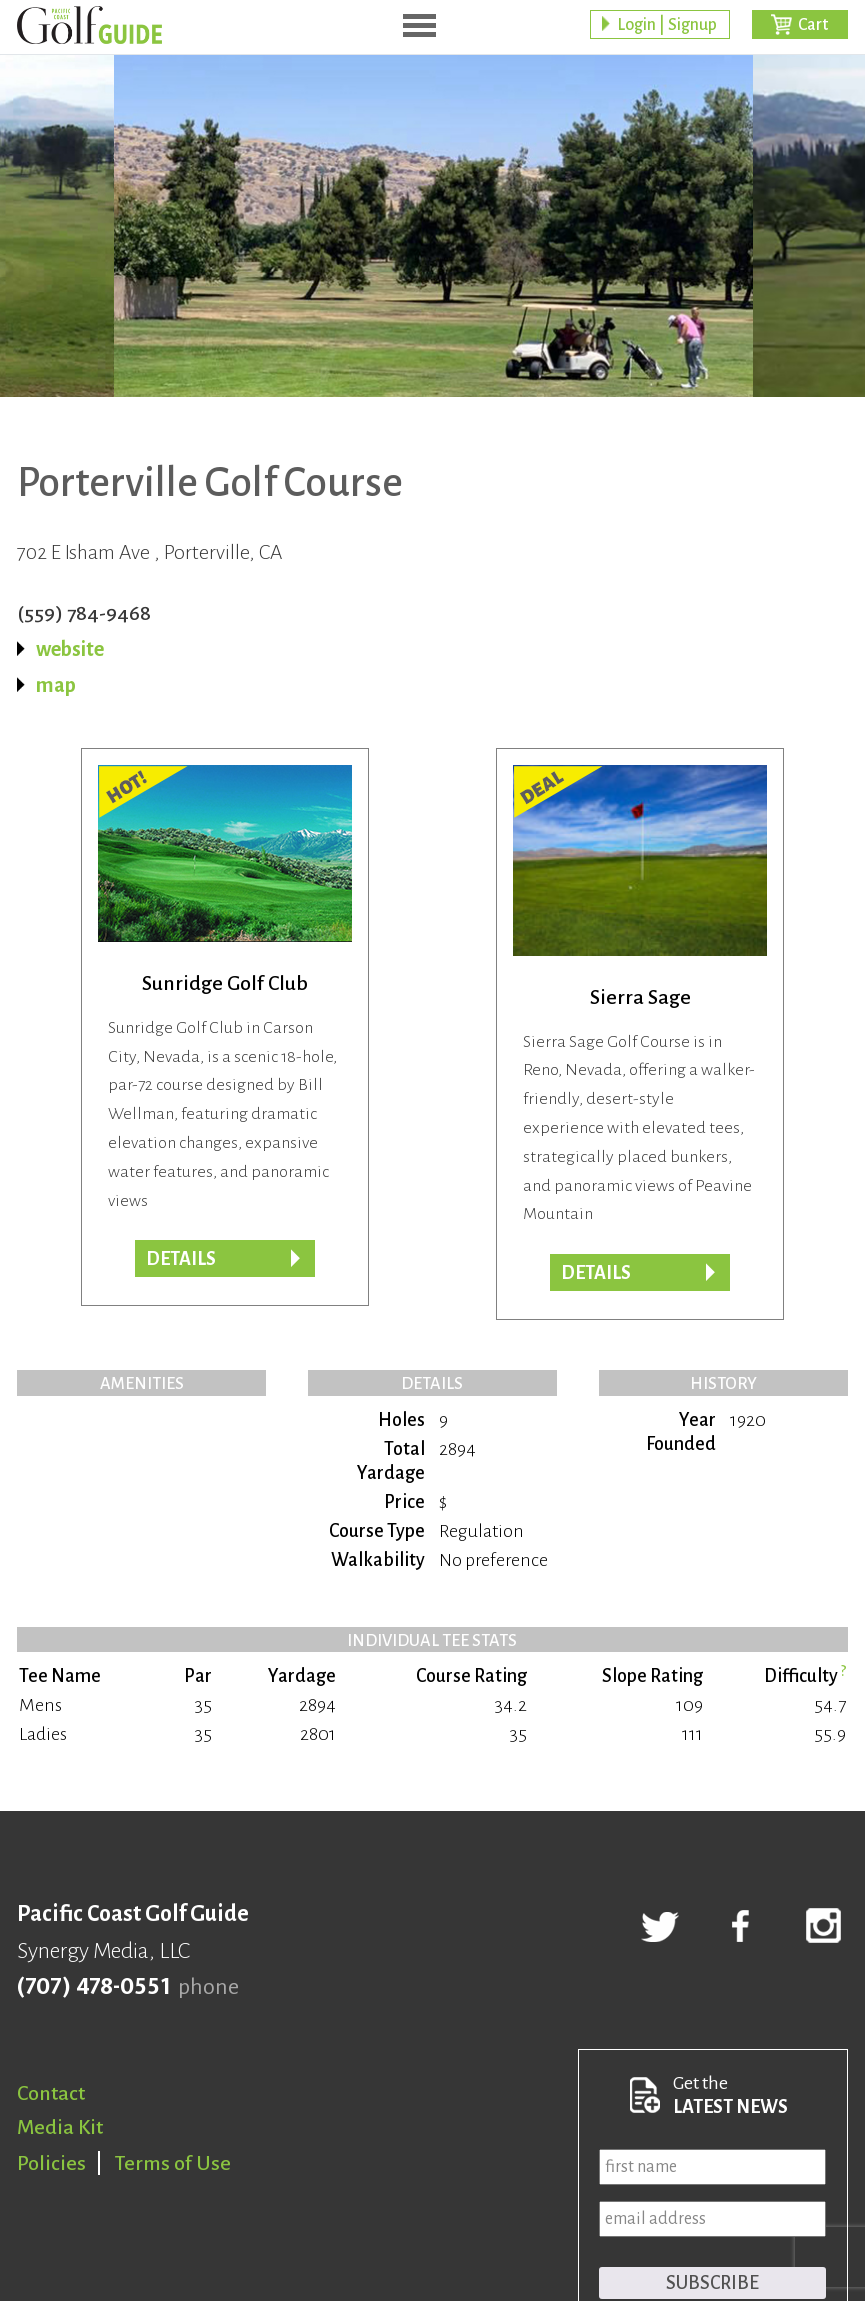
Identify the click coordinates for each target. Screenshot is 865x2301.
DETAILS (596, 1273)
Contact (51, 2093)
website (70, 649)
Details (181, 1259)
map (56, 685)
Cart (813, 25)
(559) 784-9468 (84, 613)
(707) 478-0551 (93, 1987)
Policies (51, 2163)
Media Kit (60, 2127)
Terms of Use (173, 2163)
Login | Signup (667, 25)
